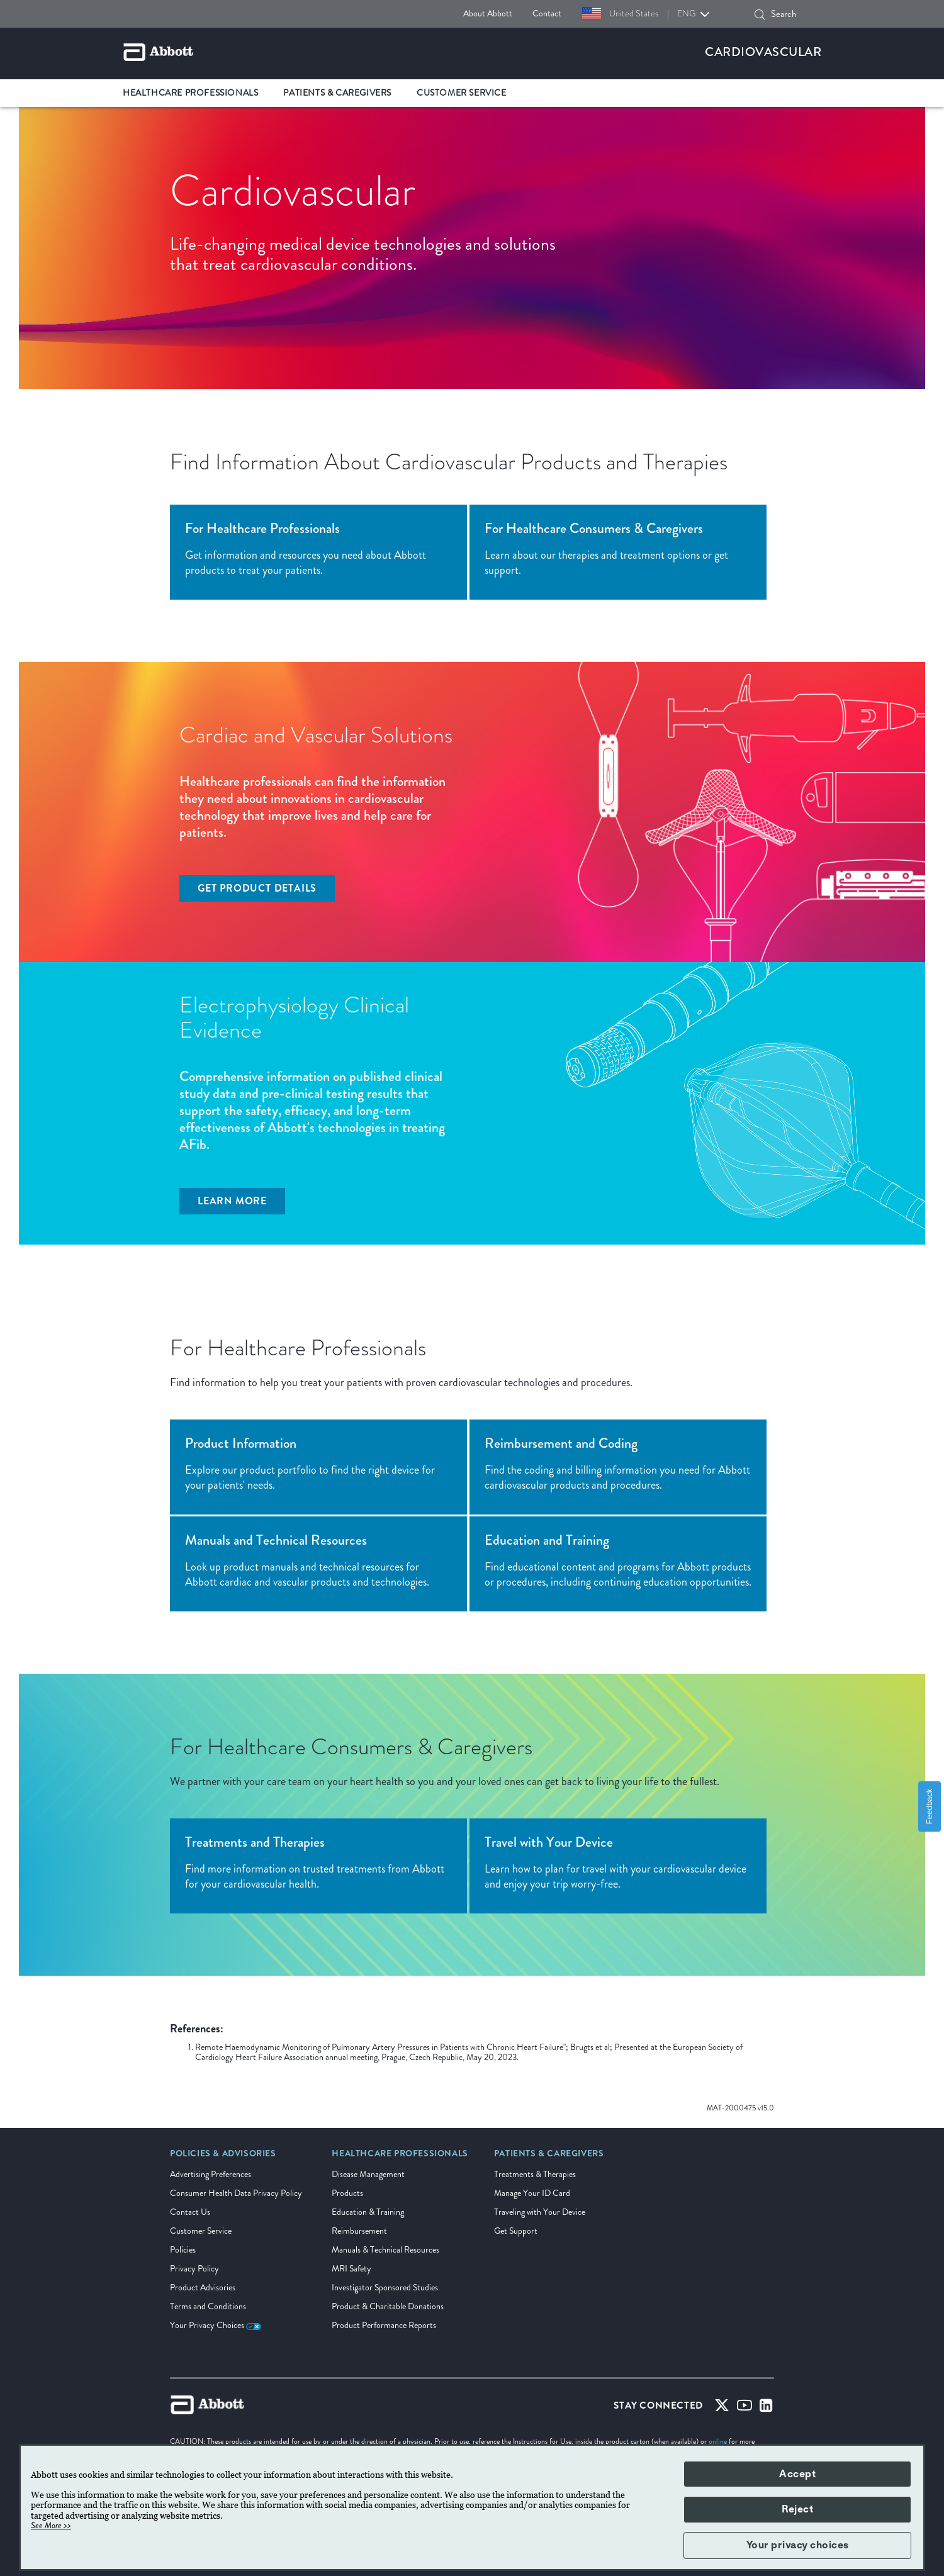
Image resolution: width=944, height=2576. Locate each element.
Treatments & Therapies (535, 2174)
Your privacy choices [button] (797, 2545)
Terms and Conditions (208, 2306)
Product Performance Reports (384, 2325)
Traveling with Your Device (539, 2212)
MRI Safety (351, 2269)
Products (347, 2193)
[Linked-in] (766, 2408)
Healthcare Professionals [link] (190, 93)
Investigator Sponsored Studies (385, 2287)
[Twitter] (722, 2408)
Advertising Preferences (210, 2174)
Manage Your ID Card (532, 2193)
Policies (183, 2250)
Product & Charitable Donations (388, 2306)
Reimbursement (359, 2231)
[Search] (760, 14)
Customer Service (201, 2231)
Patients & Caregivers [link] (337, 93)
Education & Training (368, 2212)
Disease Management (368, 2174)
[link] (223, 2157)
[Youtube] (744, 2408)
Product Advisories (202, 2287)
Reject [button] (797, 2509)
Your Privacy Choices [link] (215, 2325)
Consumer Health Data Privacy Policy (236, 2193)
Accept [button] (797, 2474)
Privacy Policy (194, 2269)
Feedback (929, 1806)
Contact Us (190, 2212)
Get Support (515, 2231)
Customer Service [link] (462, 93)
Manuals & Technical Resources (385, 2250)
